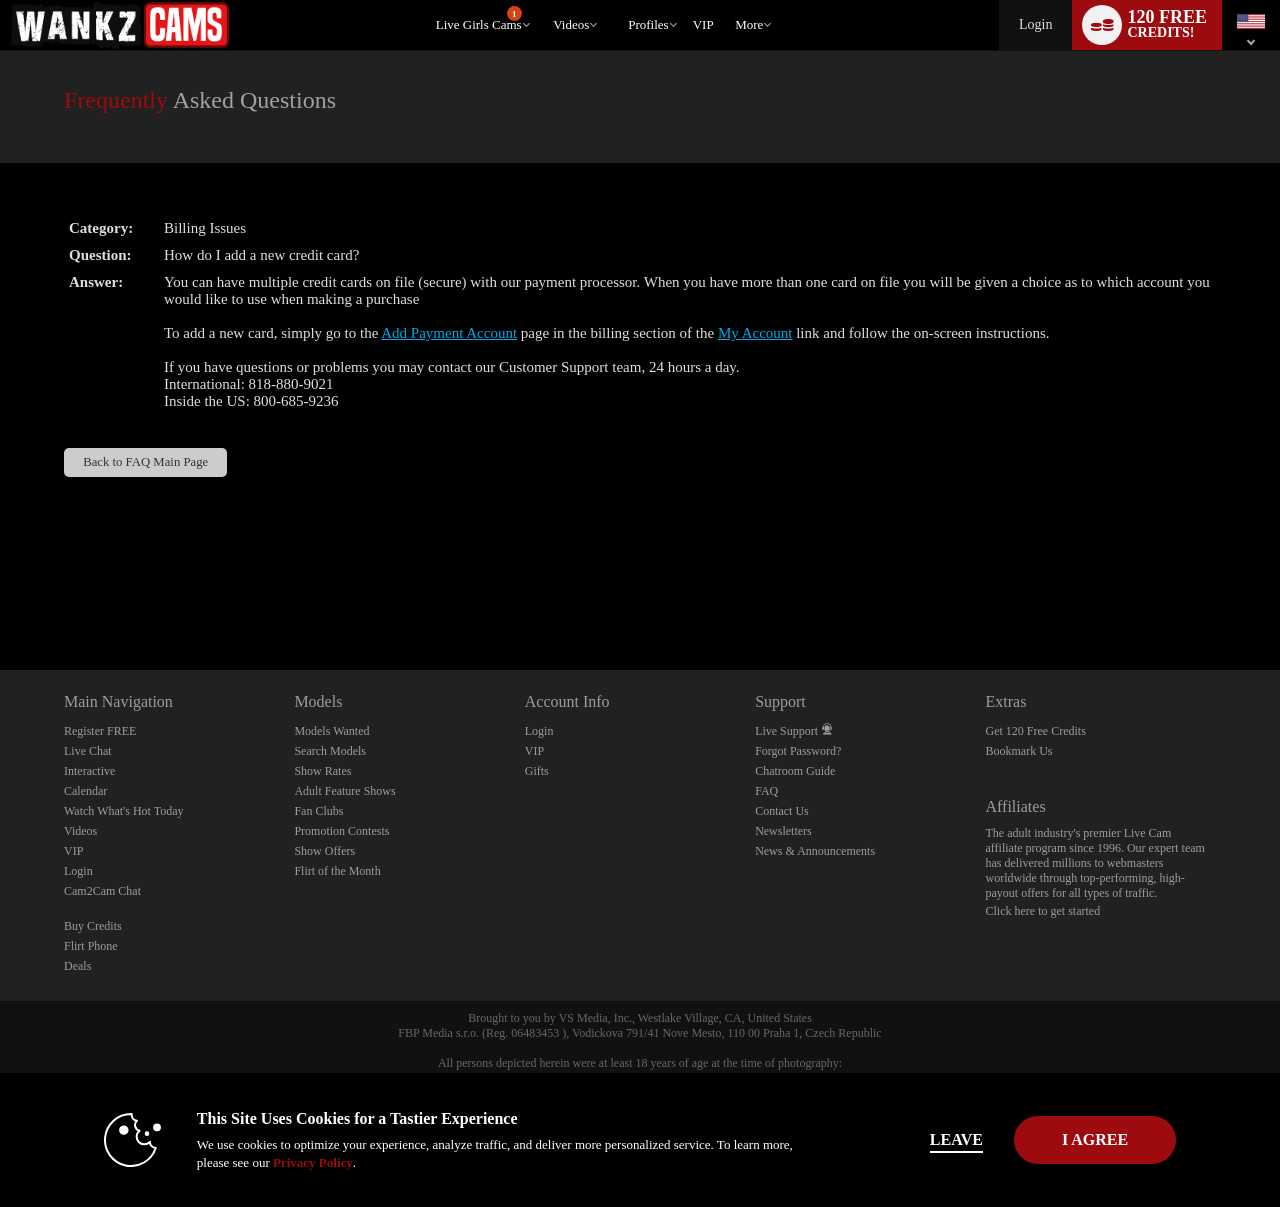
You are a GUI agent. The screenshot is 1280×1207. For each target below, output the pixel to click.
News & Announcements (815, 851)
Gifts (537, 771)
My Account (755, 333)
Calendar (85, 791)
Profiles (648, 24)
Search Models (330, 751)
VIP (703, 24)
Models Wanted (331, 731)
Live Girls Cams (479, 19)
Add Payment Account (449, 333)
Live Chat (88, 751)
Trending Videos (544, 0)
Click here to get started (1043, 911)
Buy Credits (93, 926)
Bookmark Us (1019, 751)
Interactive (89, 771)
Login (1035, 24)
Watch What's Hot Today (124, 811)
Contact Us (782, 811)
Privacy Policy (276, 1162)
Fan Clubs (318, 811)
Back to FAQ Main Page (145, 462)
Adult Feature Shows (344, 791)
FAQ (766, 791)
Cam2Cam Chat (102, 891)
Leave (919, 1139)
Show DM (0, 595)
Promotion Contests (341, 831)
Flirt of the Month (337, 871)
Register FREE (100, 731)
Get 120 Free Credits (1036, 731)
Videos (571, 24)
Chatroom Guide (795, 771)
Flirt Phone (91, 946)
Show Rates (322, 771)
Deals (77, 966)
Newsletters (783, 831)
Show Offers (324, 851)
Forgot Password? (798, 751)
